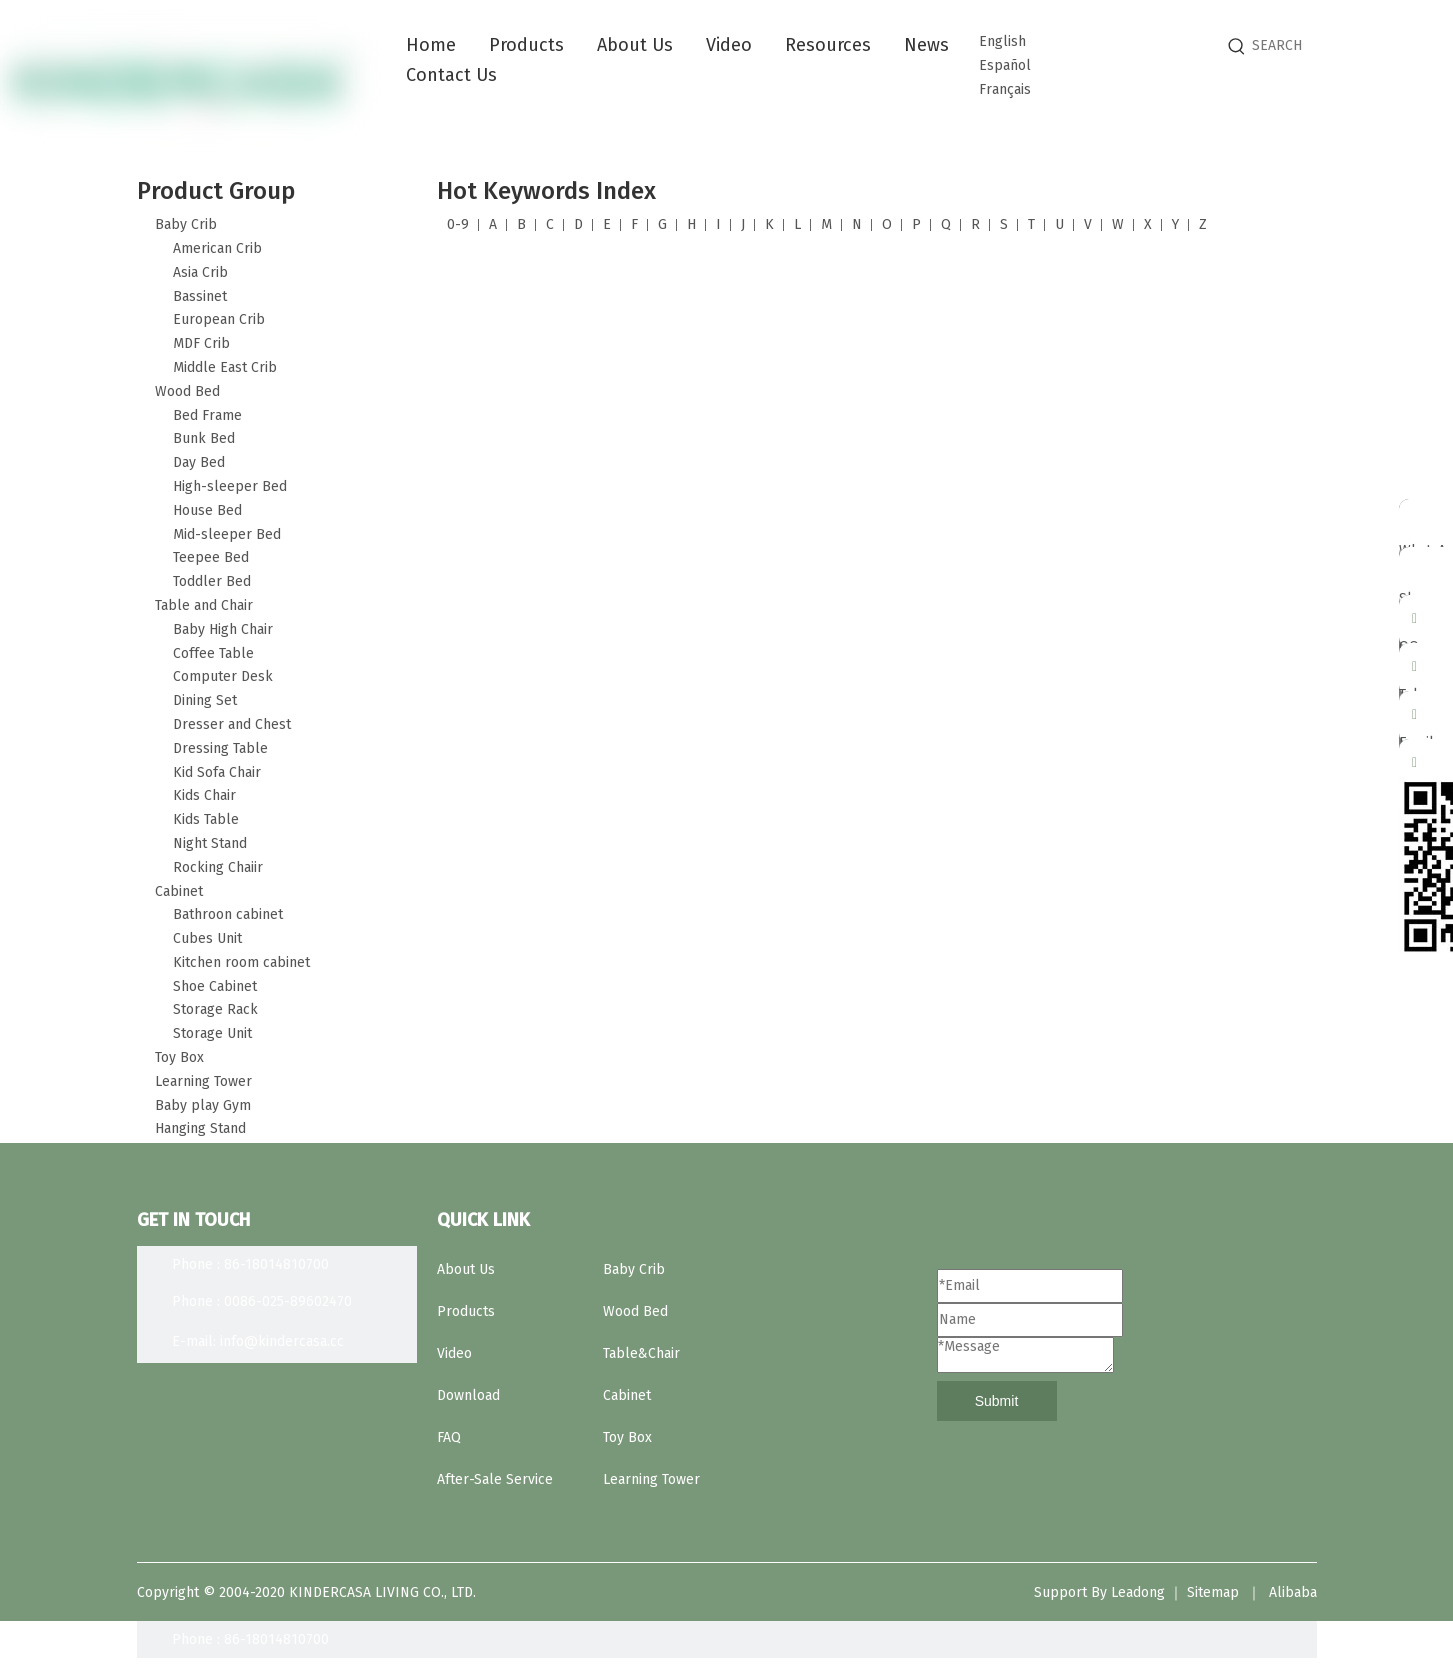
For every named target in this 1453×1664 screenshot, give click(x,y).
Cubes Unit (207, 938)
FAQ (449, 1437)
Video (454, 1353)
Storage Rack (215, 1009)
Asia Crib (200, 272)
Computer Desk (223, 676)
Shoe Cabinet (215, 986)
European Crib (219, 319)
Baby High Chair (223, 629)
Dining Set (205, 700)
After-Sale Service (495, 1479)
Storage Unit (212, 1033)
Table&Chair (641, 1353)
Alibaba (1293, 1592)
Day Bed (199, 462)
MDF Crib (201, 343)
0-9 (458, 224)
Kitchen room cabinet (241, 962)
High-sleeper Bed (230, 486)
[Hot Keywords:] (1237, 46)
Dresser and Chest (232, 724)
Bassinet (200, 296)
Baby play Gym (203, 1105)
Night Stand (210, 843)
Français (1005, 89)
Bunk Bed (204, 438)
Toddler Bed (212, 581)
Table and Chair (204, 605)
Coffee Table (213, 653)
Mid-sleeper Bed (227, 534)
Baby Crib (186, 224)
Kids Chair (204, 795)
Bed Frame (207, 415)
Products (466, 1311)
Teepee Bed (211, 557)
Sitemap (1213, 1592)
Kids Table (206, 819)
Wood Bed (187, 391)
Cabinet (179, 891)
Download (468, 1395)
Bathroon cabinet (228, 914)
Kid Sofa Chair (217, 772)
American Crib (217, 248)
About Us (466, 1269)
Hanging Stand (200, 1128)
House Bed (207, 510)
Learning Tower (203, 1081)
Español (1005, 65)
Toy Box (179, 1057)
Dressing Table (220, 748)
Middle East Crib (225, 367)
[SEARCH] (1347, 46)
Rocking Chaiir (218, 867)
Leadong (1138, 1592)
